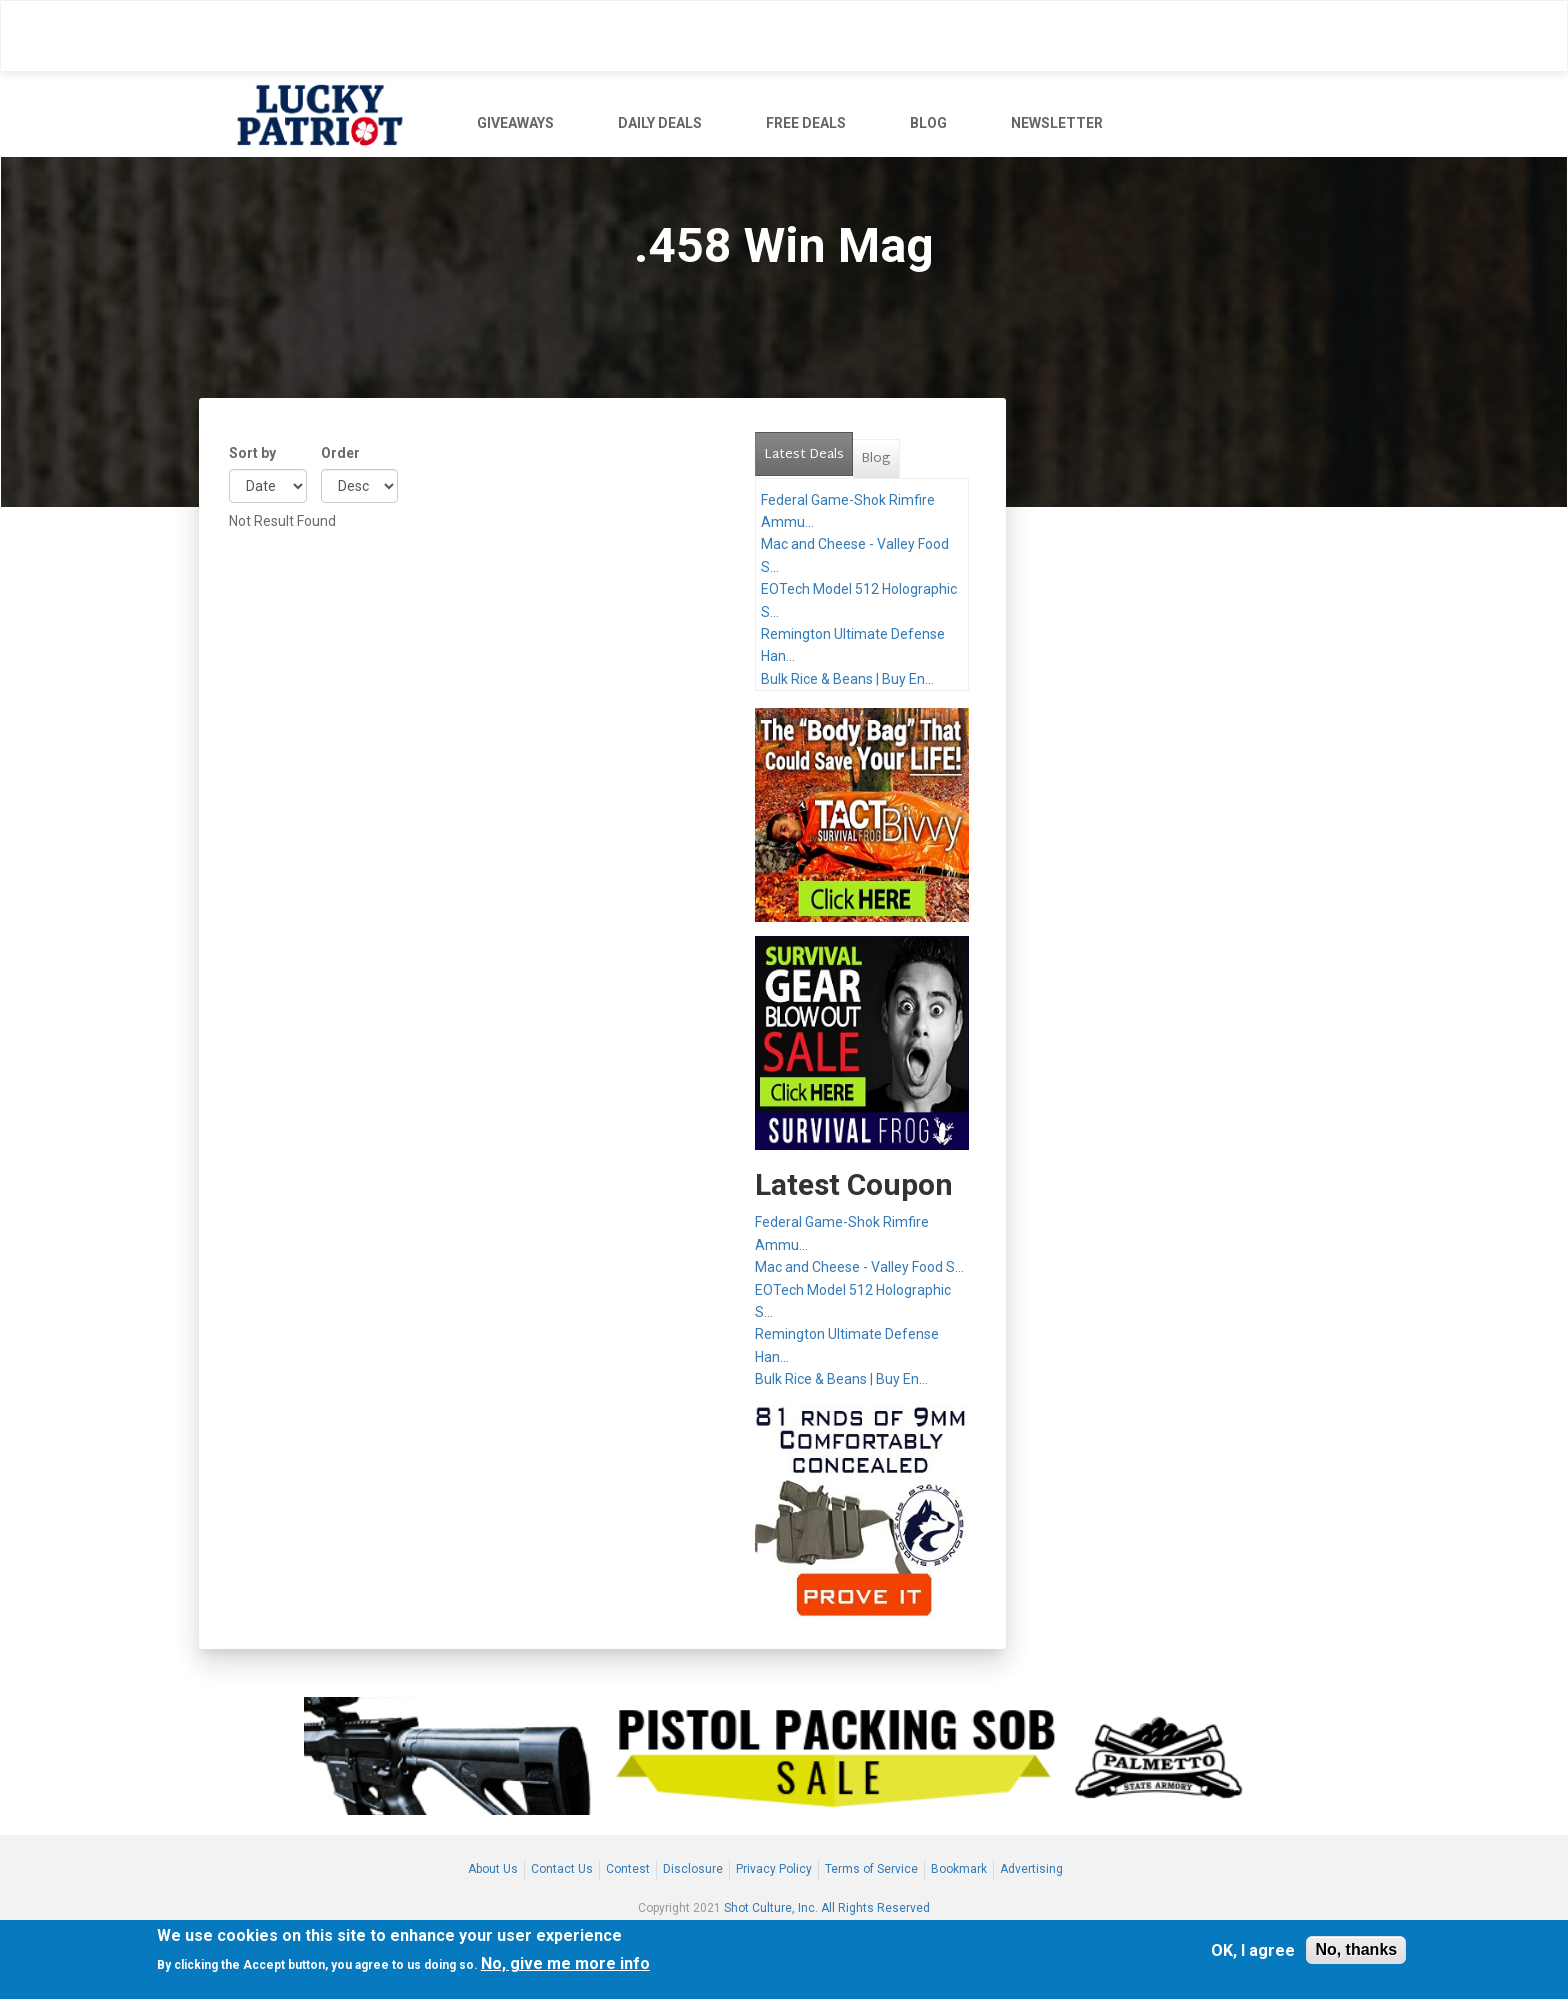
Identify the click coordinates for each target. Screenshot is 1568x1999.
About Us (493, 1869)
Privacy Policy (774, 1869)
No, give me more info (565, 1963)
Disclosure (693, 1869)
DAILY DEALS (660, 123)
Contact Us (562, 1869)
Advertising (1031, 1869)
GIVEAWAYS (515, 123)
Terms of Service (871, 1869)
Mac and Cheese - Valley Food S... (859, 1267)
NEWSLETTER (1057, 123)
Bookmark (959, 1869)
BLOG (928, 123)
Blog (876, 459)
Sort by (252, 453)
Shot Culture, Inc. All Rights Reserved (827, 1908)
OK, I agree (1253, 1950)
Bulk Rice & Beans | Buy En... (847, 679)
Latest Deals (808, 450)
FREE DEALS (806, 123)
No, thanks (1356, 1949)
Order (340, 453)
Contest (628, 1869)
